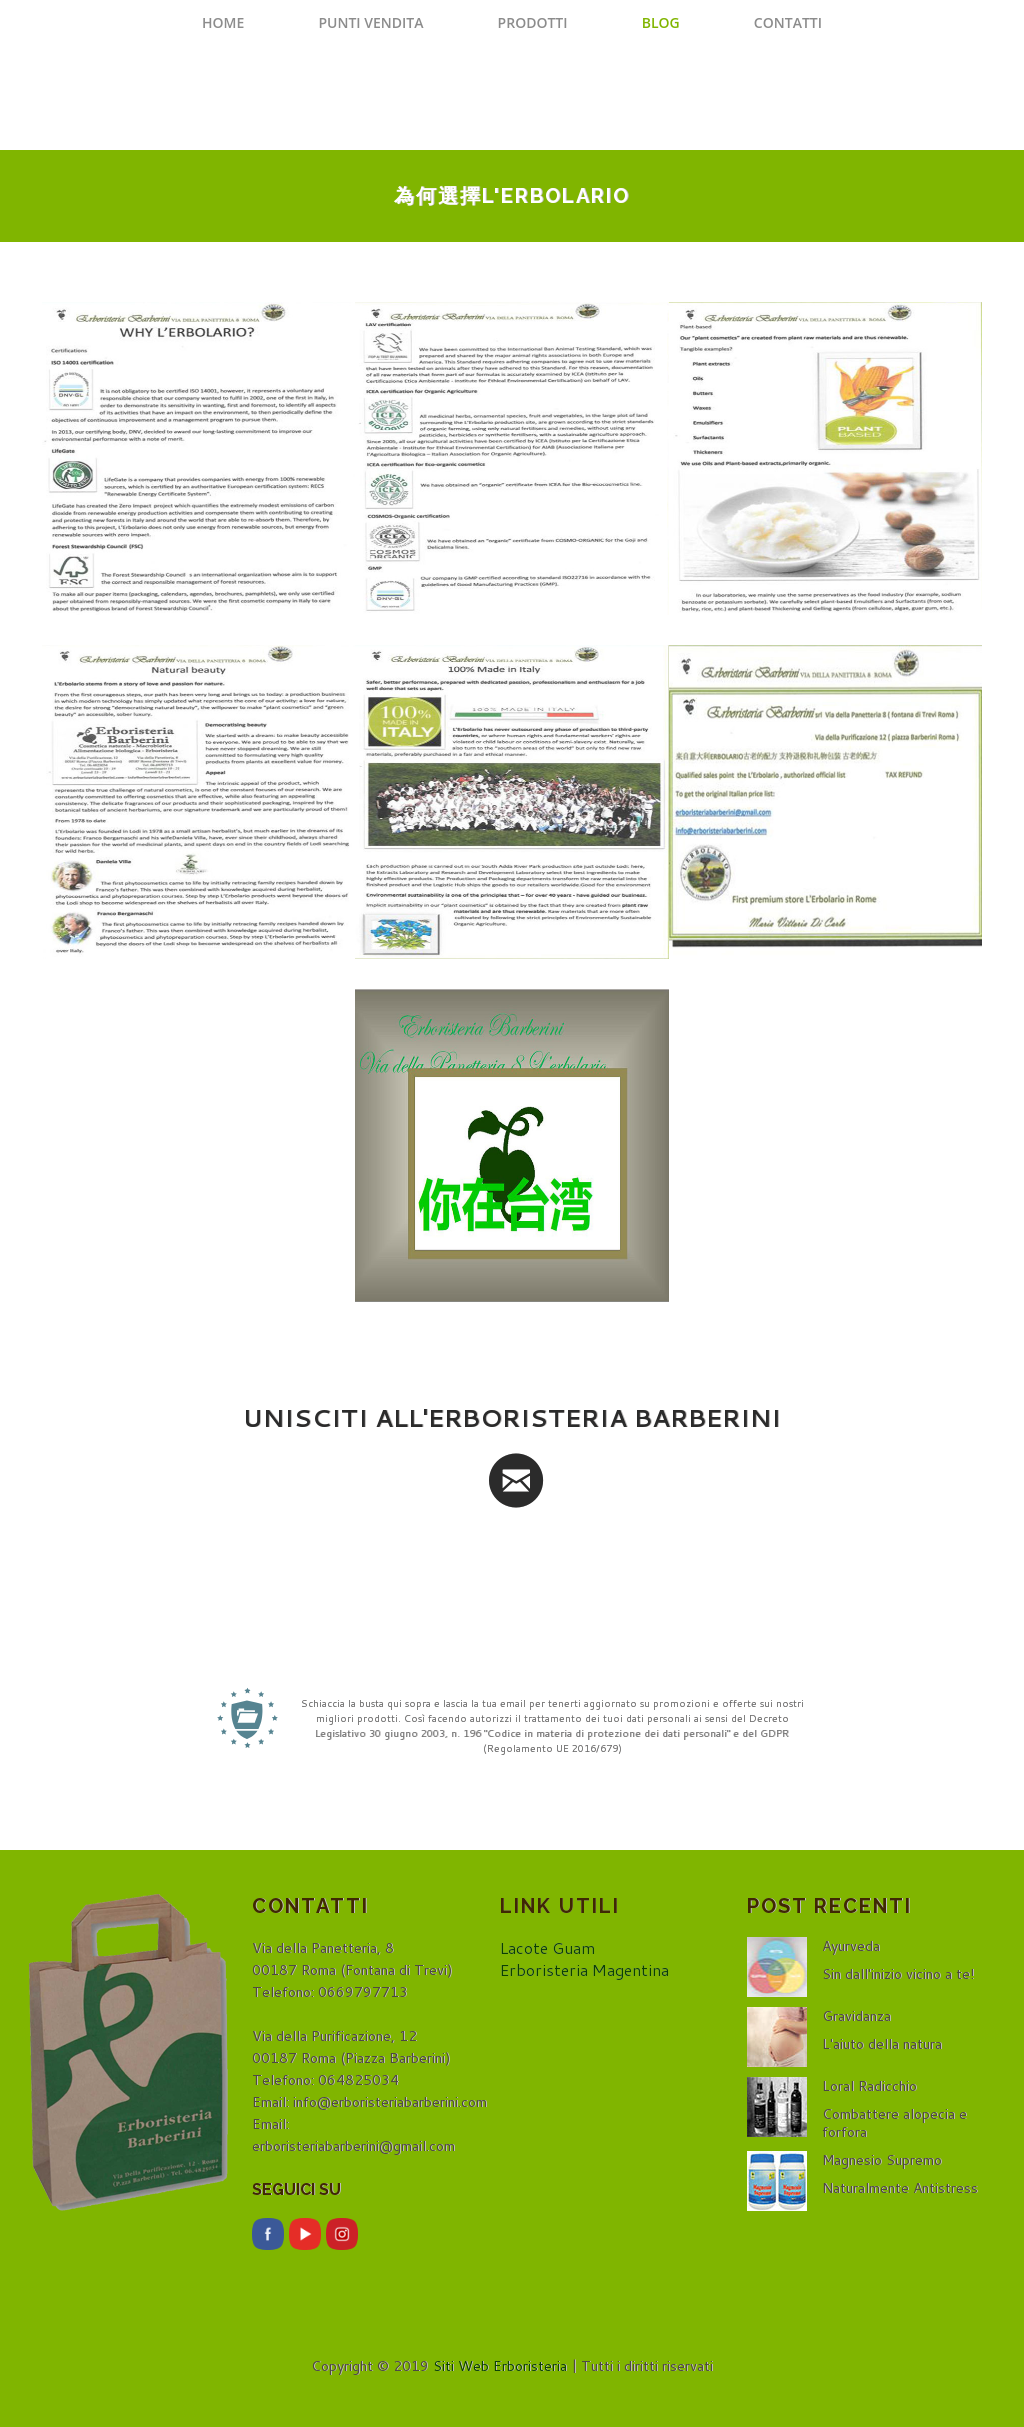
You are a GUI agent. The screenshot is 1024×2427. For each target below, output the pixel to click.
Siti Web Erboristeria (500, 2366)
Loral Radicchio (869, 2086)
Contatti (788, 22)
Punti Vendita (370, 22)
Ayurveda (851, 1946)
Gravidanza (856, 2016)
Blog (661, 22)
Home (223, 22)
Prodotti (533, 22)
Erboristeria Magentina (584, 1969)
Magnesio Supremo (882, 2160)
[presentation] (512, 1562)
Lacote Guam (547, 1947)
